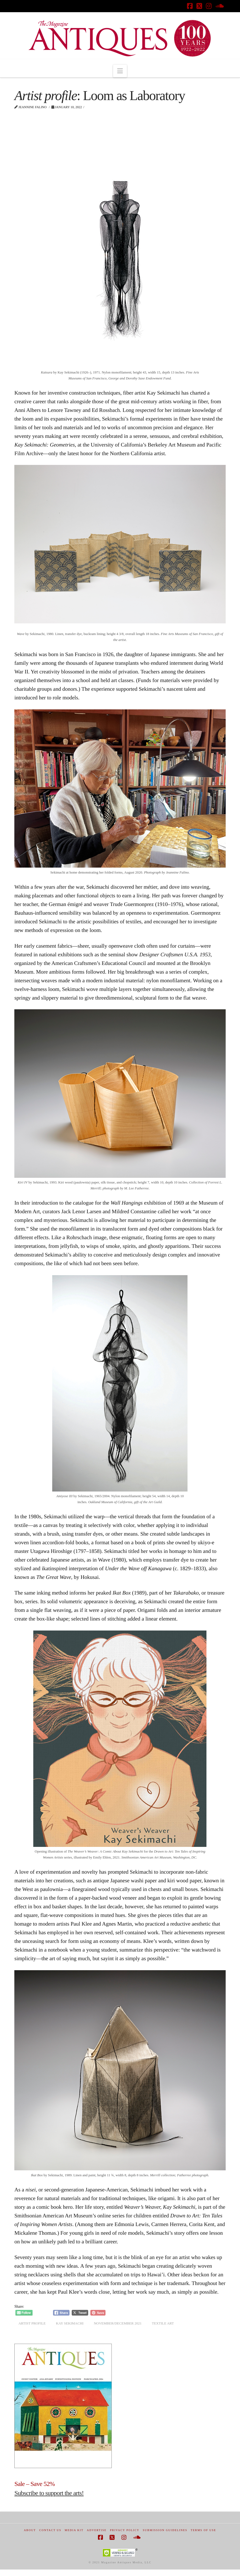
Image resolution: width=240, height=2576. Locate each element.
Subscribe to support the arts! (49, 2492)
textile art (163, 2323)
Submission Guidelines (165, 2530)
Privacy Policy (124, 2530)
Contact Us (50, 2530)
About (30, 2530)
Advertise (97, 2530)
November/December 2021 (118, 2323)
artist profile (31, 2323)
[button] (120, 71)
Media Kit (74, 2530)
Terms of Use (203, 2530)
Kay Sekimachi (70, 2323)
